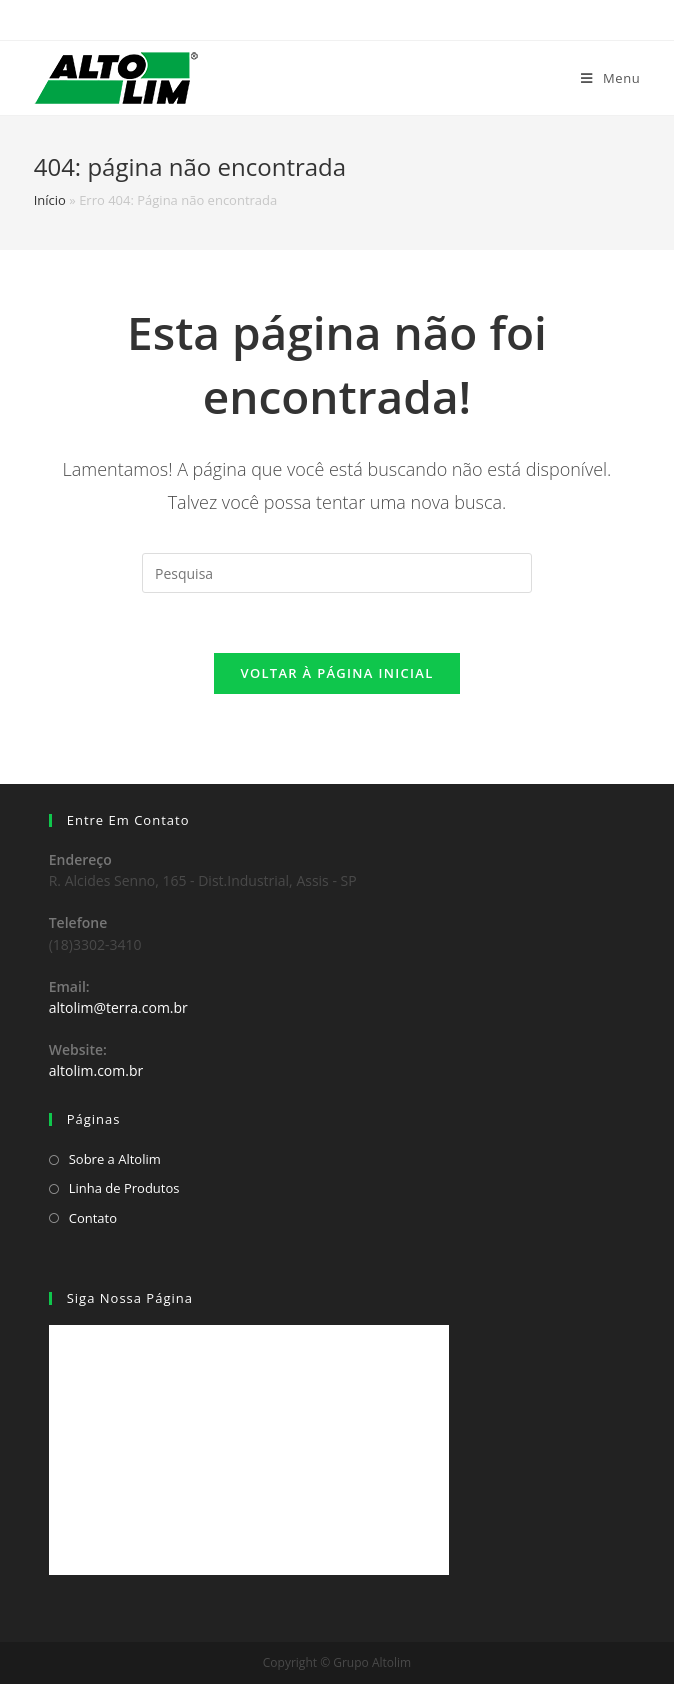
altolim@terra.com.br (118, 1007)
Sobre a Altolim (115, 1159)
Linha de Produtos (124, 1188)
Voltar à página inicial (336, 673)
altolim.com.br (96, 1070)
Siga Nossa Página (130, 1298)
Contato (93, 1218)
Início (50, 200)
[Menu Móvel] (610, 78)
